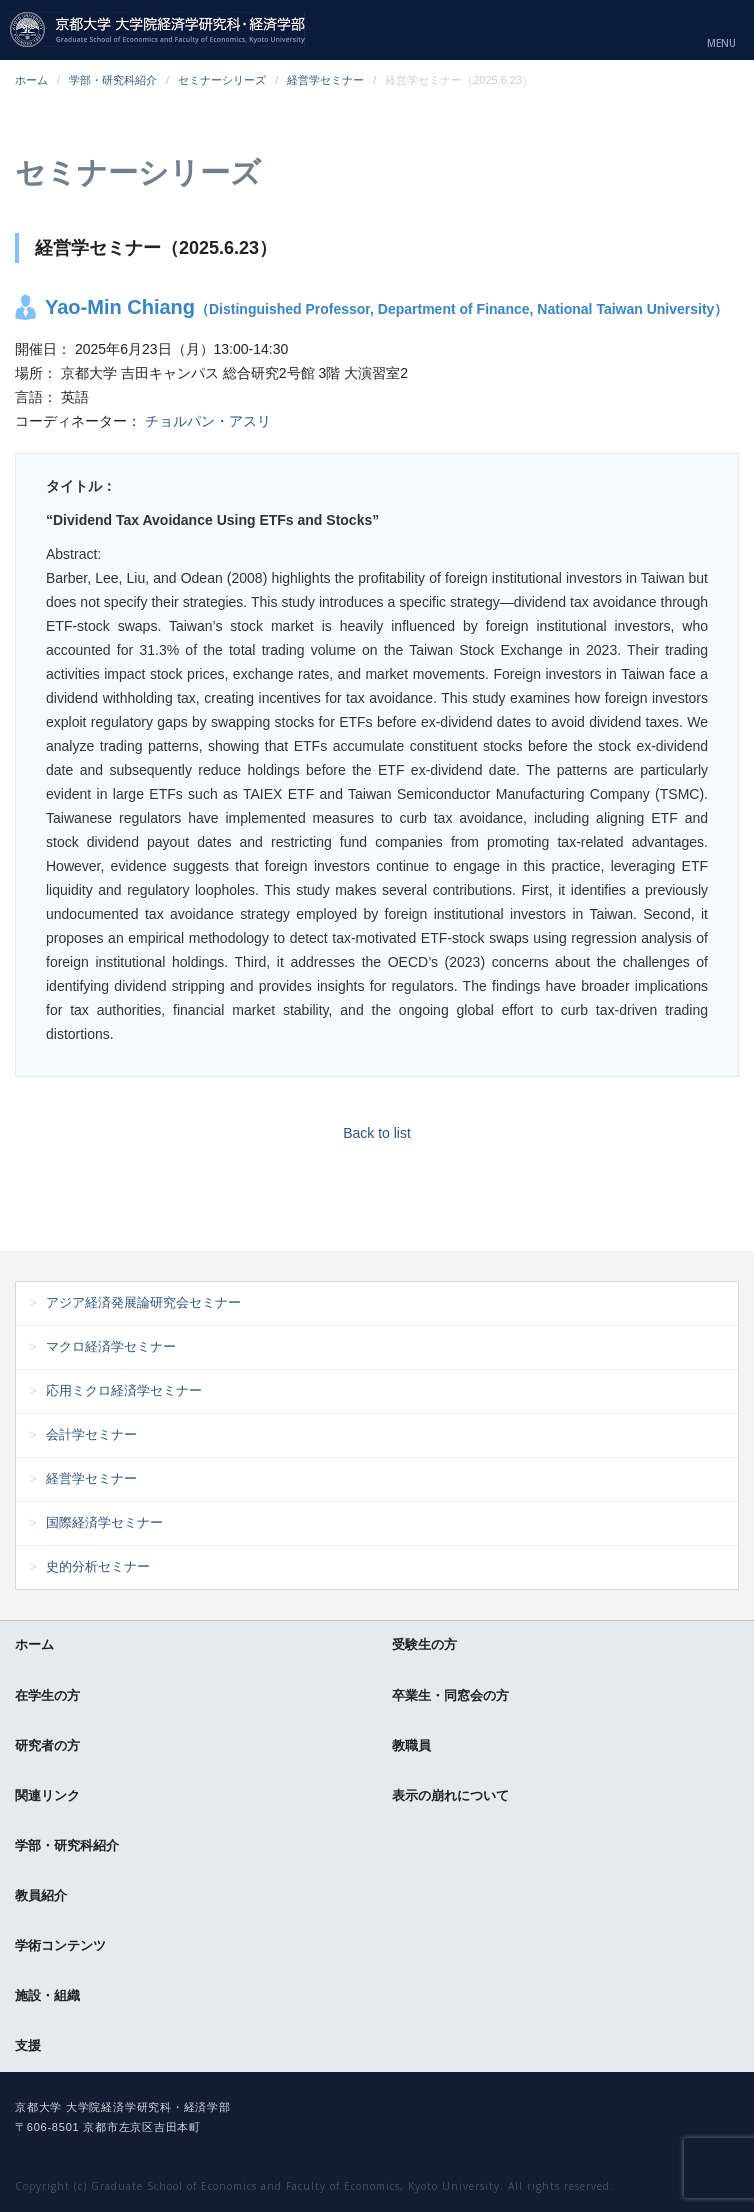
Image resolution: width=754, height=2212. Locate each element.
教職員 (411, 1745)
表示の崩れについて (450, 1795)
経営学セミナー (325, 80)
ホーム (31, 80)
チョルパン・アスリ (208, 421)
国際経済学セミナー (104, 1522)
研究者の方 (47, 1745)
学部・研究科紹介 (113, 80)
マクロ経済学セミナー (111, 1346)
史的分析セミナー (98, 1566)
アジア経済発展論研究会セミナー (143, 1302)
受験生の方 (424, 1644)
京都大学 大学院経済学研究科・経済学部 (157, 29)
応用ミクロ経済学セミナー (124, 1390)
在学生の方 (47, 1695)
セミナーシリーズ (222, 80)
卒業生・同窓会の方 (450, 1695)
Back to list (377, 1133)
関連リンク (47, 1795)
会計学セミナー (91, 1434)
